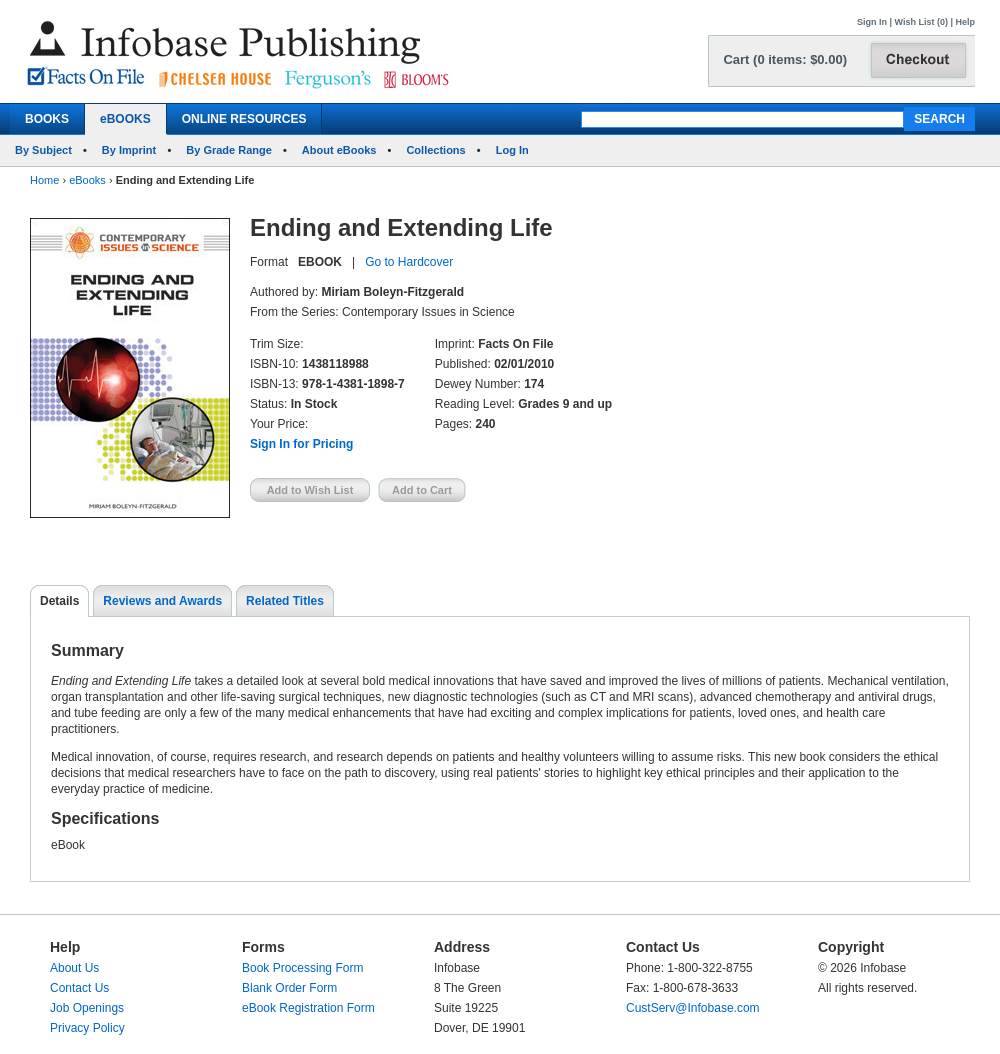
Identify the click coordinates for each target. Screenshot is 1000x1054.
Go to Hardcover (409, 262)
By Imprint (129, 150)
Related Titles (285, 601)
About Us (74, 968)
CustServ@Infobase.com (693, 1008)
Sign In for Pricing (301, 444)
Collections (435, 150)
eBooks (87, 180)
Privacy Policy (87, 1028)
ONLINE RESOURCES (244, 119)
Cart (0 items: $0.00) (785, 59)
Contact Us (79, 988)
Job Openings (87, 1008)
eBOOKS (125, 119)
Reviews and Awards (162, 601)
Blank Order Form (289, 988)
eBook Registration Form (308, 1008)
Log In (512, 150)
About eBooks (339, 150)
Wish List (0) (921, 22)
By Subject (43, 150)
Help (965, 22)
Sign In (872, 22)
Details (59, 601)
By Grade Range (229, 150)
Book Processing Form (302, 968)
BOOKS (47, 119)
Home (44, 180)
